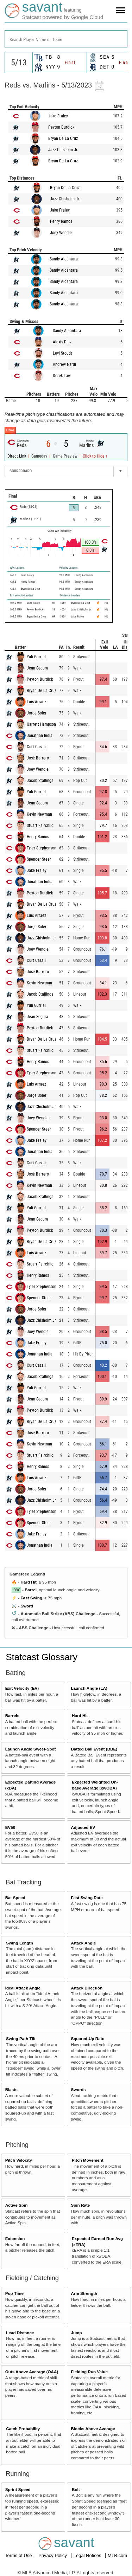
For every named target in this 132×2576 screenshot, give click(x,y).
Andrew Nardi (64, 364)
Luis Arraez (36, 701)
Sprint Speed (18, 2489)
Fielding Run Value (89, 2371)
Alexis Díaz (62, 341)
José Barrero (38, 758)
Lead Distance (20, 2332)
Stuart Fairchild (40, 825)
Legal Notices (88, 2555)
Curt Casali (36, 746)
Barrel (31, 1589)
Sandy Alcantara (64, 259)
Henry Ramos (61, 221)
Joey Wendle (61, 232)
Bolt (76, 2489)
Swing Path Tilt (21, 2038)
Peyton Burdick (61, 127)
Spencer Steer (39, 859)
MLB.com (117, 2555)
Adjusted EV (83, 1827)
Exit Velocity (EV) (22, 1688)
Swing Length (19, 1943)
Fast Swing (31, 1598)
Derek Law (62, 375)
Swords (78, 2089)
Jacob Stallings (40, 780)
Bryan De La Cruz (63, 138)
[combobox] (66, 38)
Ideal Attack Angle (22, 1988)
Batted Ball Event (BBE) (94, 1749)
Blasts (11, 2089)
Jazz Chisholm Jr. (63, 149)
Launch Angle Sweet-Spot (30, 1749)
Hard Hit (28, 1582)
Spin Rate (80, 2205)
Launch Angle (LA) (89, 1688)
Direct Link (17, 456)
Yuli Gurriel (36, 656)
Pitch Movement (87, 2160)
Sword (26, 1606)
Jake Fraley (58, 116)
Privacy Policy (53, 2555)
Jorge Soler (36, 713)
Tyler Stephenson (41, 848)
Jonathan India (39, 735)
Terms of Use (19, 2555)
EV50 (10, 1827)
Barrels (12, 1715)
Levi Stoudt (62, 353)
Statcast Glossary (41, 1657)
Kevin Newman (39, 814)
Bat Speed (15, 1897)
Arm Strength (84, 2293)
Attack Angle (83, 1943)
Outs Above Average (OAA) (31, 2371)
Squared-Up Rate (87, 2038)
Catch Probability (23, 2428)
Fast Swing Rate (86, 1897)
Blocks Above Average (93, 2428)
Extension (15, 2238)
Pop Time (14, 2293)
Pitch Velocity (18, 2160)
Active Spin (16, 2205)
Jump (76, 2332)
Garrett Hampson (41, 724)
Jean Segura (37, 668)
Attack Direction (86, 1988)
